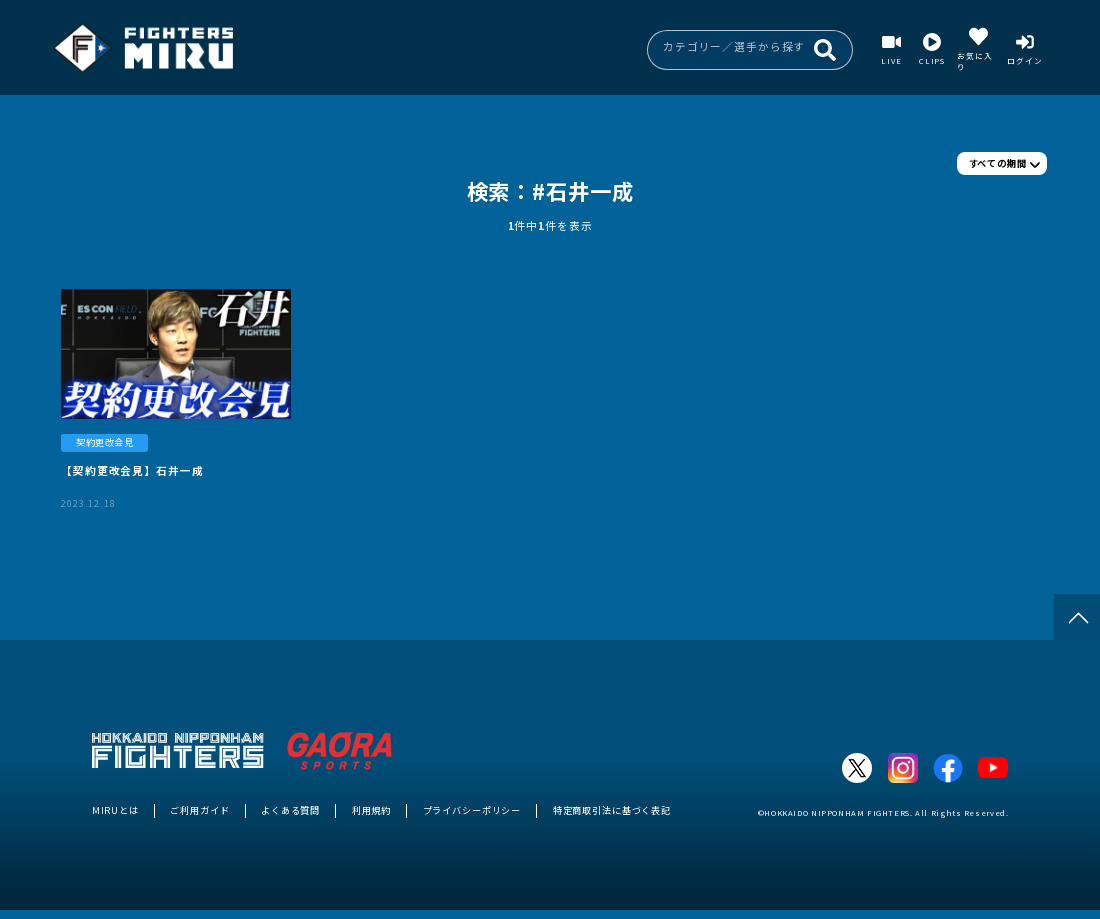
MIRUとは (115, 810)
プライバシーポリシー (472, 810)
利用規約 (371, 810)
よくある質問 (290, 810)
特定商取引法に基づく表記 (612, 810)
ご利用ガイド (199, 810)
